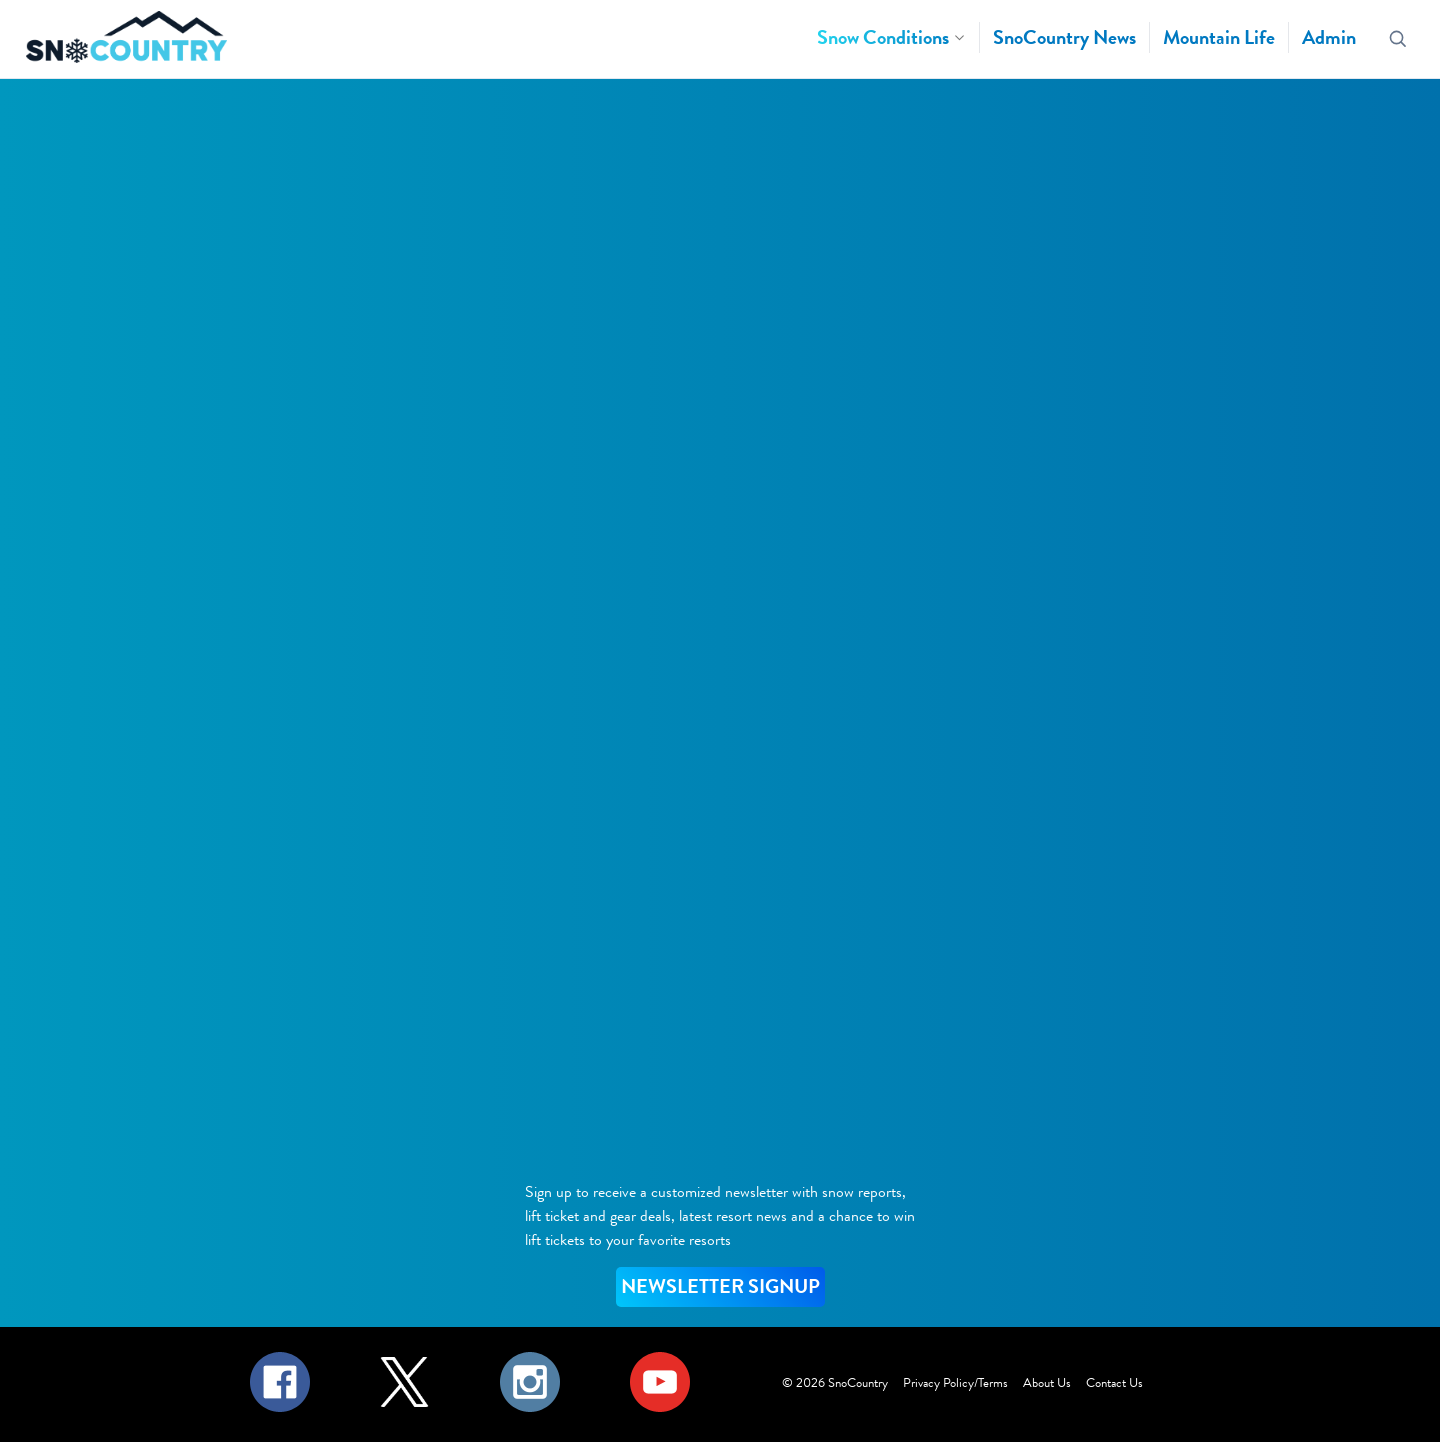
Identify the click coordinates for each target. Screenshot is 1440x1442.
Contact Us (1114, 1382)
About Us (1047, 1382)
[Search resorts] (1398, 39)
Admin (1329, 37)
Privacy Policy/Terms (955, 1382)
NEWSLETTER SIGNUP (720, 1286)
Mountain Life (1219, 37)
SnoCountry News (1064, 37)
